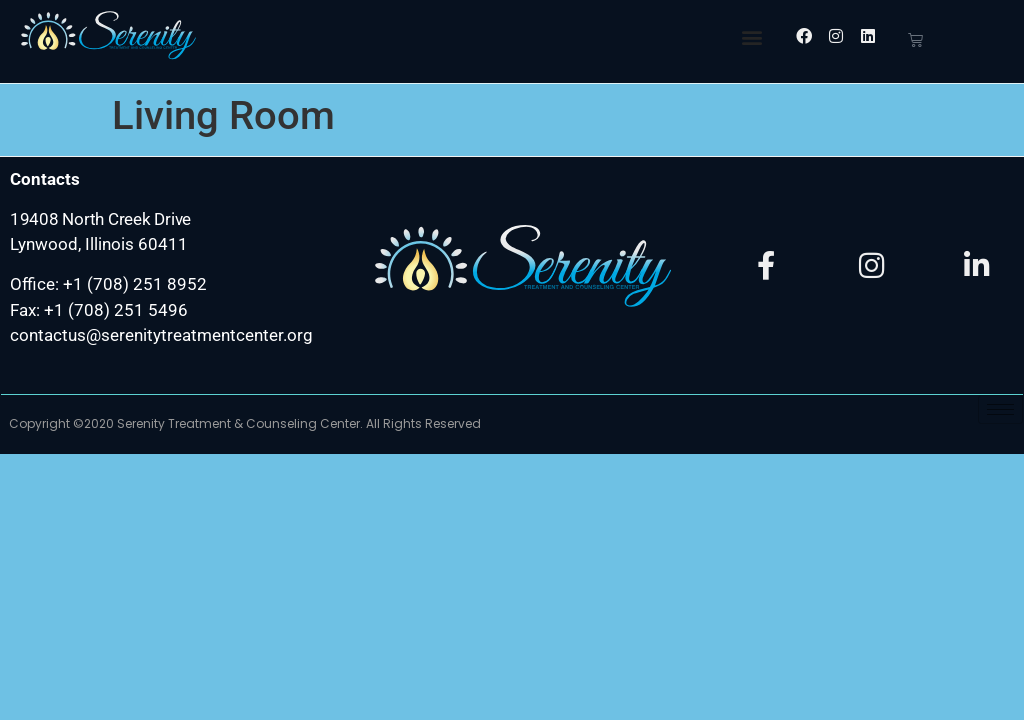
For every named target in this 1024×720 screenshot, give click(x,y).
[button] (751, 36)
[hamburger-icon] (1000, 409)
